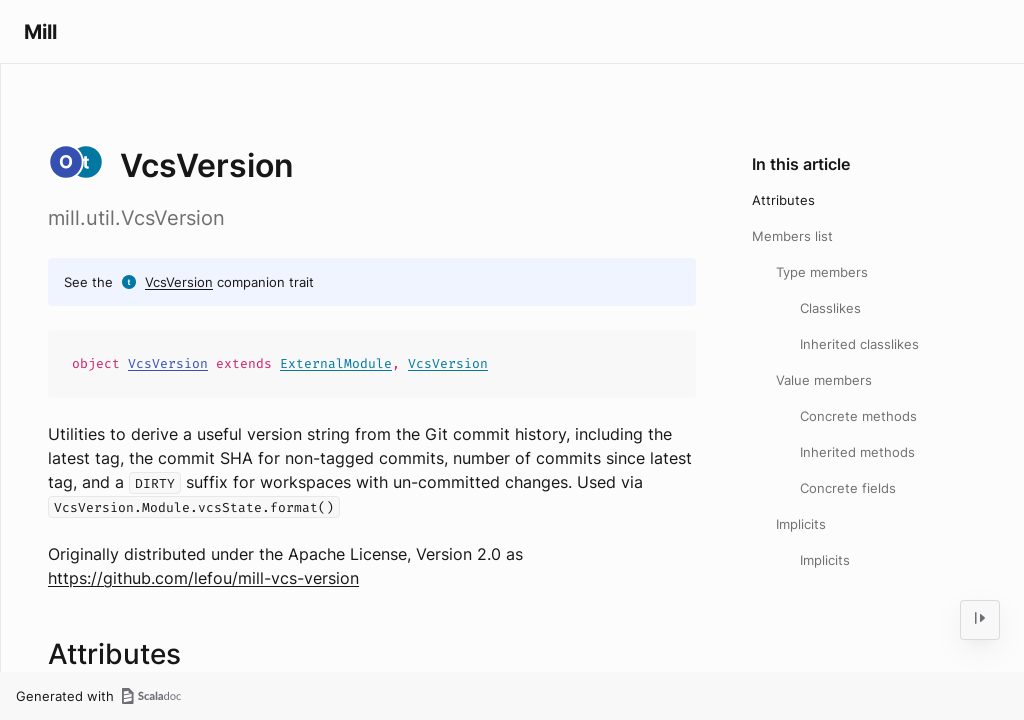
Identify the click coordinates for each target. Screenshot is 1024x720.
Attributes (783, 200)
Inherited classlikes (859, 344)
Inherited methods (857, 452)
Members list (792, 236)
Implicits (801, 524)
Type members (822, 272)
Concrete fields (848, 488)
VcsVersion (179, 282)
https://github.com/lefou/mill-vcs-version (203, 578)
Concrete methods (858, 416)
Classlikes (830, 308)
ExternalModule (336, 363)
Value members (824, 380)
